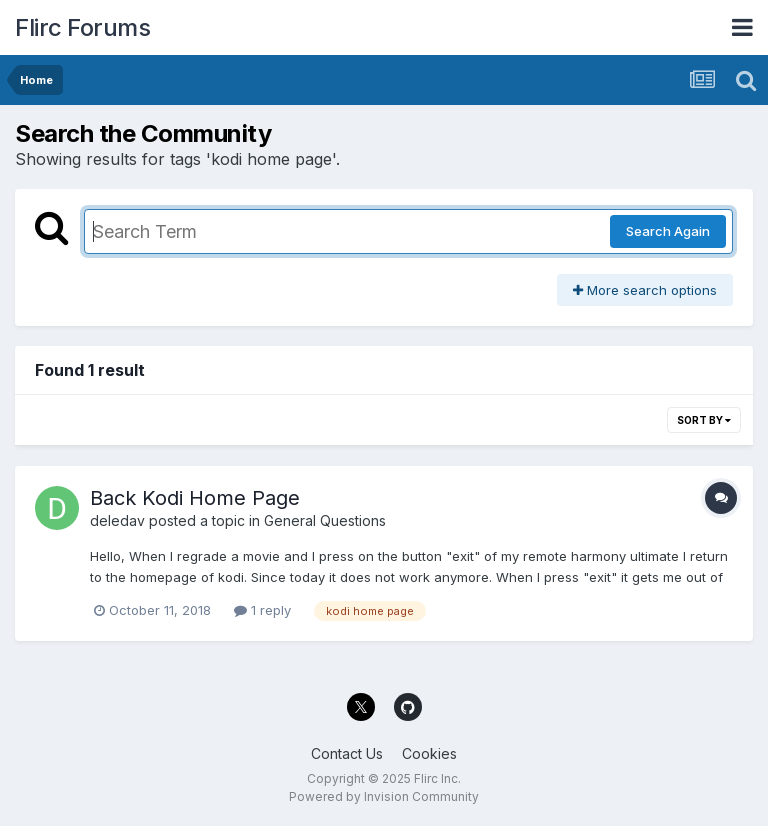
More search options (645, 290)
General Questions (325, 520)
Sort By (704, 420)
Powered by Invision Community (384, 796)
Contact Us (347, 753)
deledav (117, 520)
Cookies (429, 753)
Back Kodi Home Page (195, 498)
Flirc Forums (82, 27)
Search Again (668, 231)
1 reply (262, 610)
